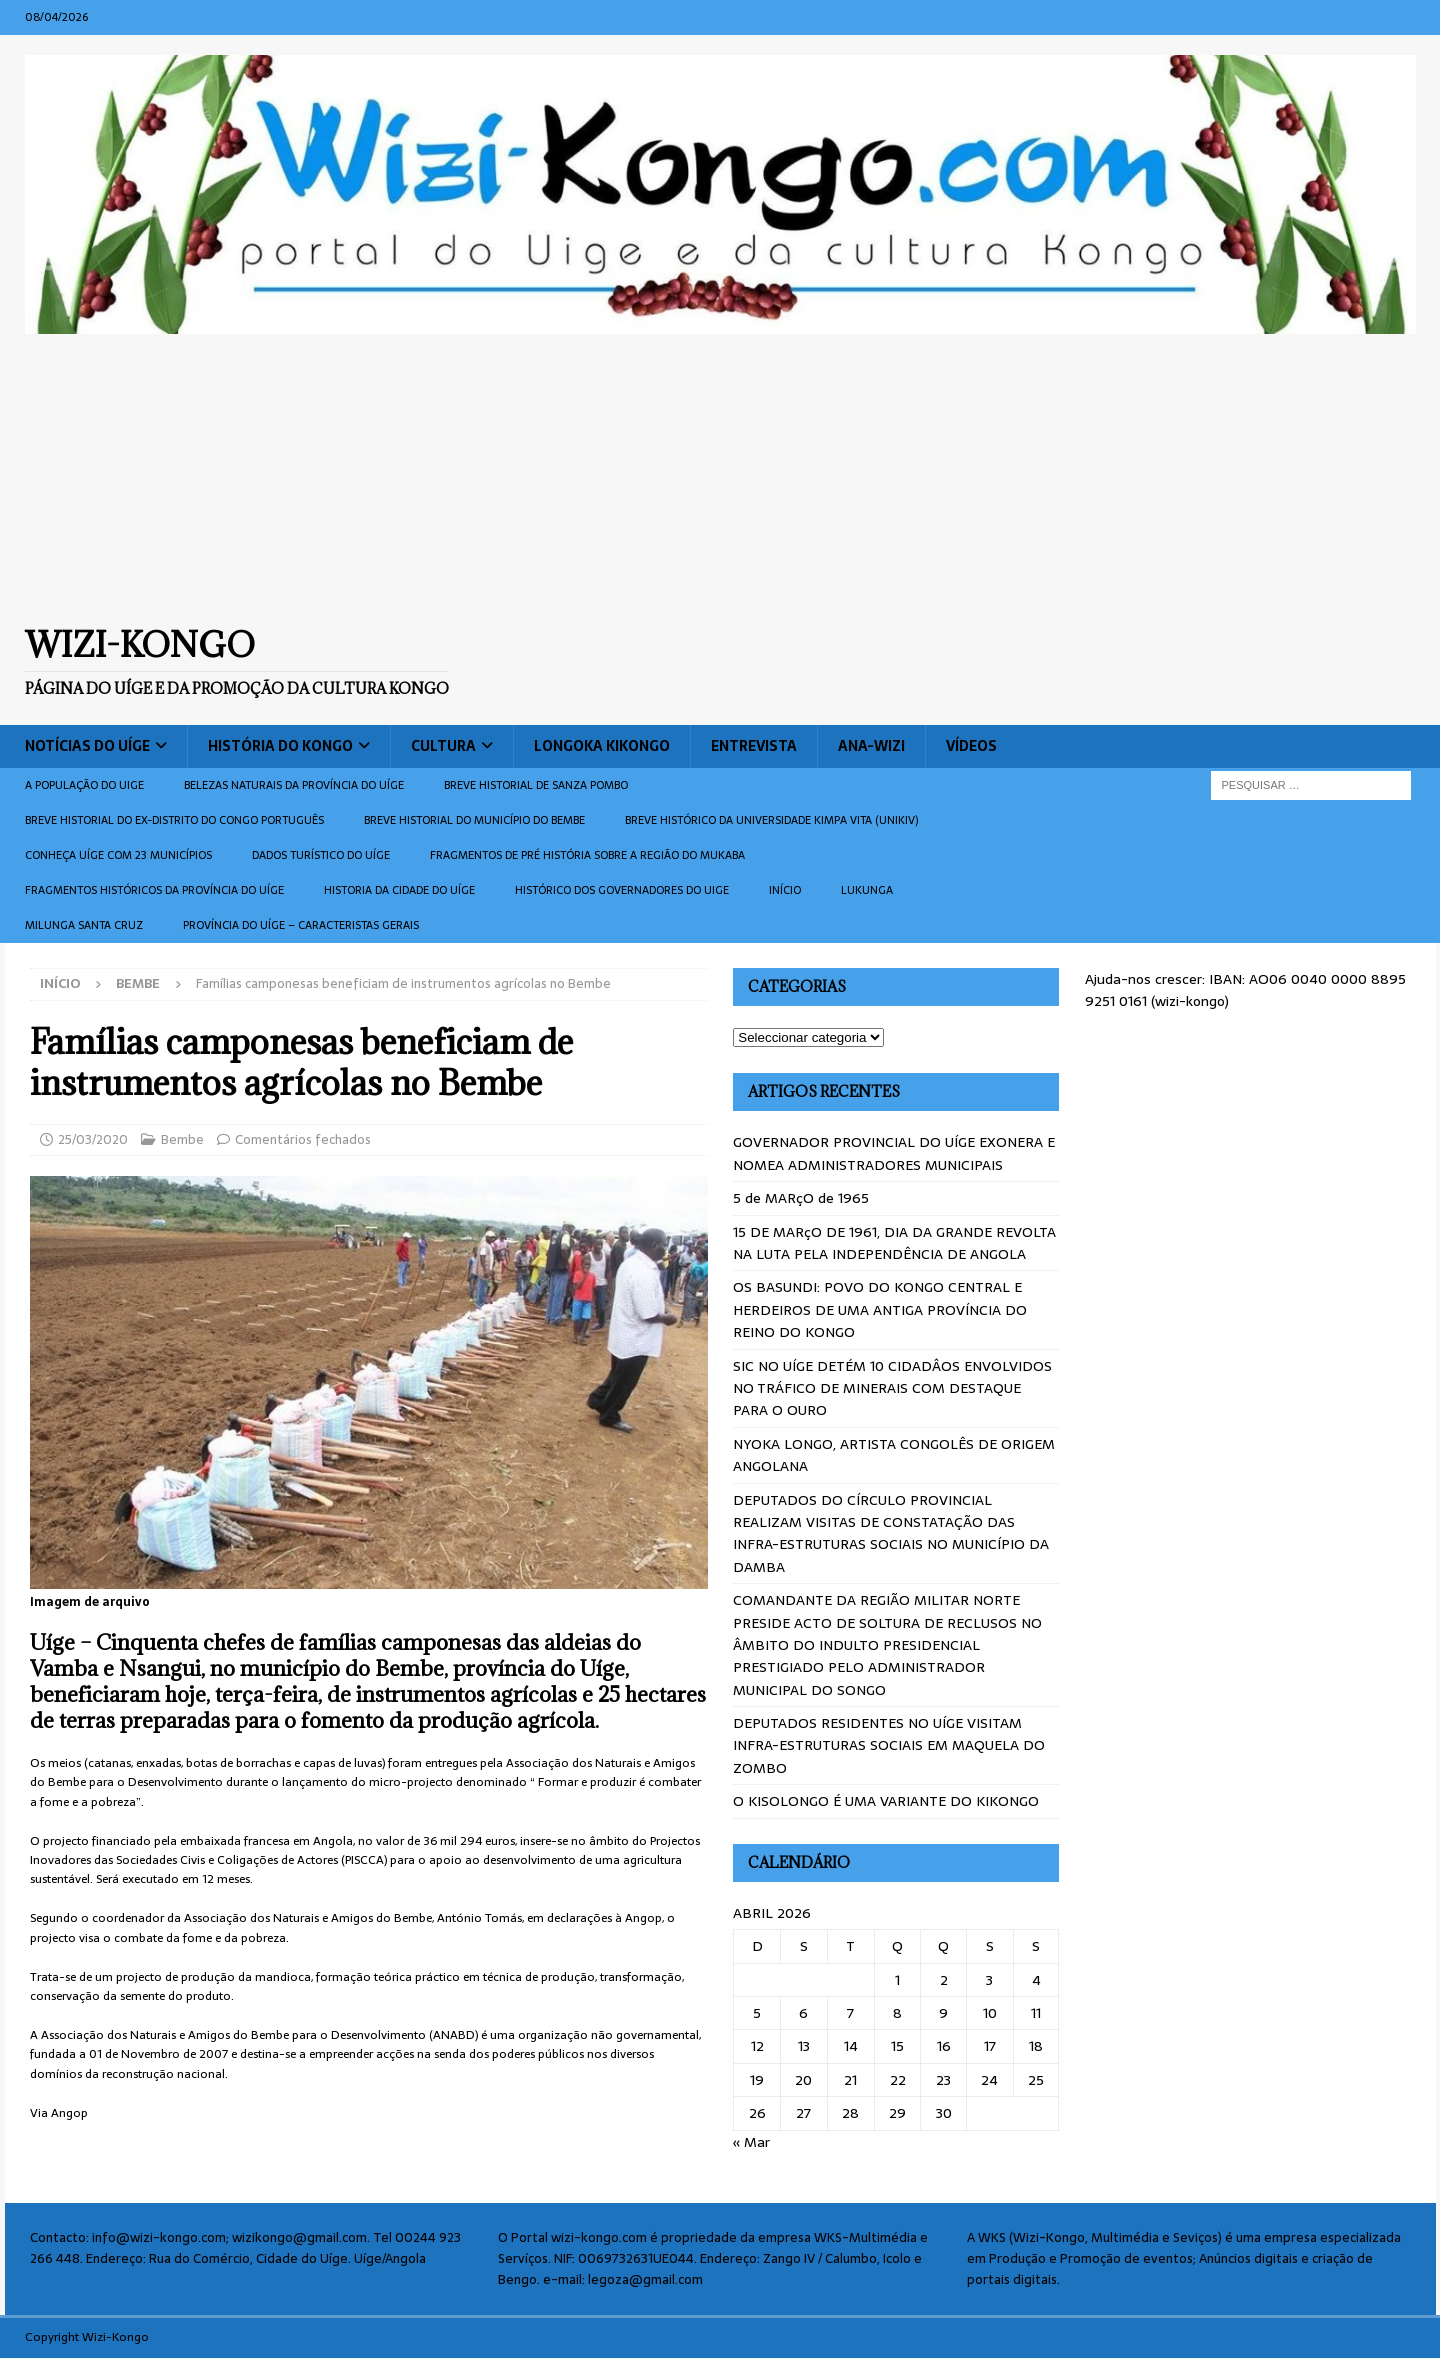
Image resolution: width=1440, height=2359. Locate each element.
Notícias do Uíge (87, 746)
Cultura (443, 746)
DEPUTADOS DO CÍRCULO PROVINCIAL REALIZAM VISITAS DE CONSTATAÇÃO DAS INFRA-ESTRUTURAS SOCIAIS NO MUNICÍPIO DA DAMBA (891, 1533)
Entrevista (754, 746)
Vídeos (971, 746)
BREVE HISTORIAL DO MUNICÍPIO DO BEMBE (474, 820)
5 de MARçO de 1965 (801, 1198)
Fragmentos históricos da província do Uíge (154, 890)
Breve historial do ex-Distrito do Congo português (174, 820)
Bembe (182, 1139)
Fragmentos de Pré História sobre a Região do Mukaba (587, 855)
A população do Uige (84, 785)
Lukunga (867, 890)
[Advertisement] (720, 479)
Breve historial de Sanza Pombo (536, 785)
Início (785, 890)
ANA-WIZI (871, 746)
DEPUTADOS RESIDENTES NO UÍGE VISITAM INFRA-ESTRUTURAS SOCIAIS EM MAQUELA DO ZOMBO (889, 1745)
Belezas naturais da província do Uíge (294, 785)
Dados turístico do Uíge (321, 855)
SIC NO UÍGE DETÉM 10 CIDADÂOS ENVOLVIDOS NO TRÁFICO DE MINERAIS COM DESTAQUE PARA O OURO (892, 1388)
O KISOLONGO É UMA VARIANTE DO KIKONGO (886, 1801)
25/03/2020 (93, 1139)
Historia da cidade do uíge (399, 890)
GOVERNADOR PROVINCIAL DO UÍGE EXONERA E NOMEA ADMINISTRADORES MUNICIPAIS (894, 1153)
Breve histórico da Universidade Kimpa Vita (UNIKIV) (771, 820)
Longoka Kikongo (602, 746)
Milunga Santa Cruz (84, 925)
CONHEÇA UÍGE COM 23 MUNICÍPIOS (118, 855)
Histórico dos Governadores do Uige (622, 890)
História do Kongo (280, 746)
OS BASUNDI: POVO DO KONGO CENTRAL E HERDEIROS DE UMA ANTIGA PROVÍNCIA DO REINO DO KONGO (880, 1309)
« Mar (751, 2142)
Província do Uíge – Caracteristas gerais (301, 925)
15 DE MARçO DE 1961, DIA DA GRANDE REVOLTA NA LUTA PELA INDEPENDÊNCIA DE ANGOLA (894, 1243)
